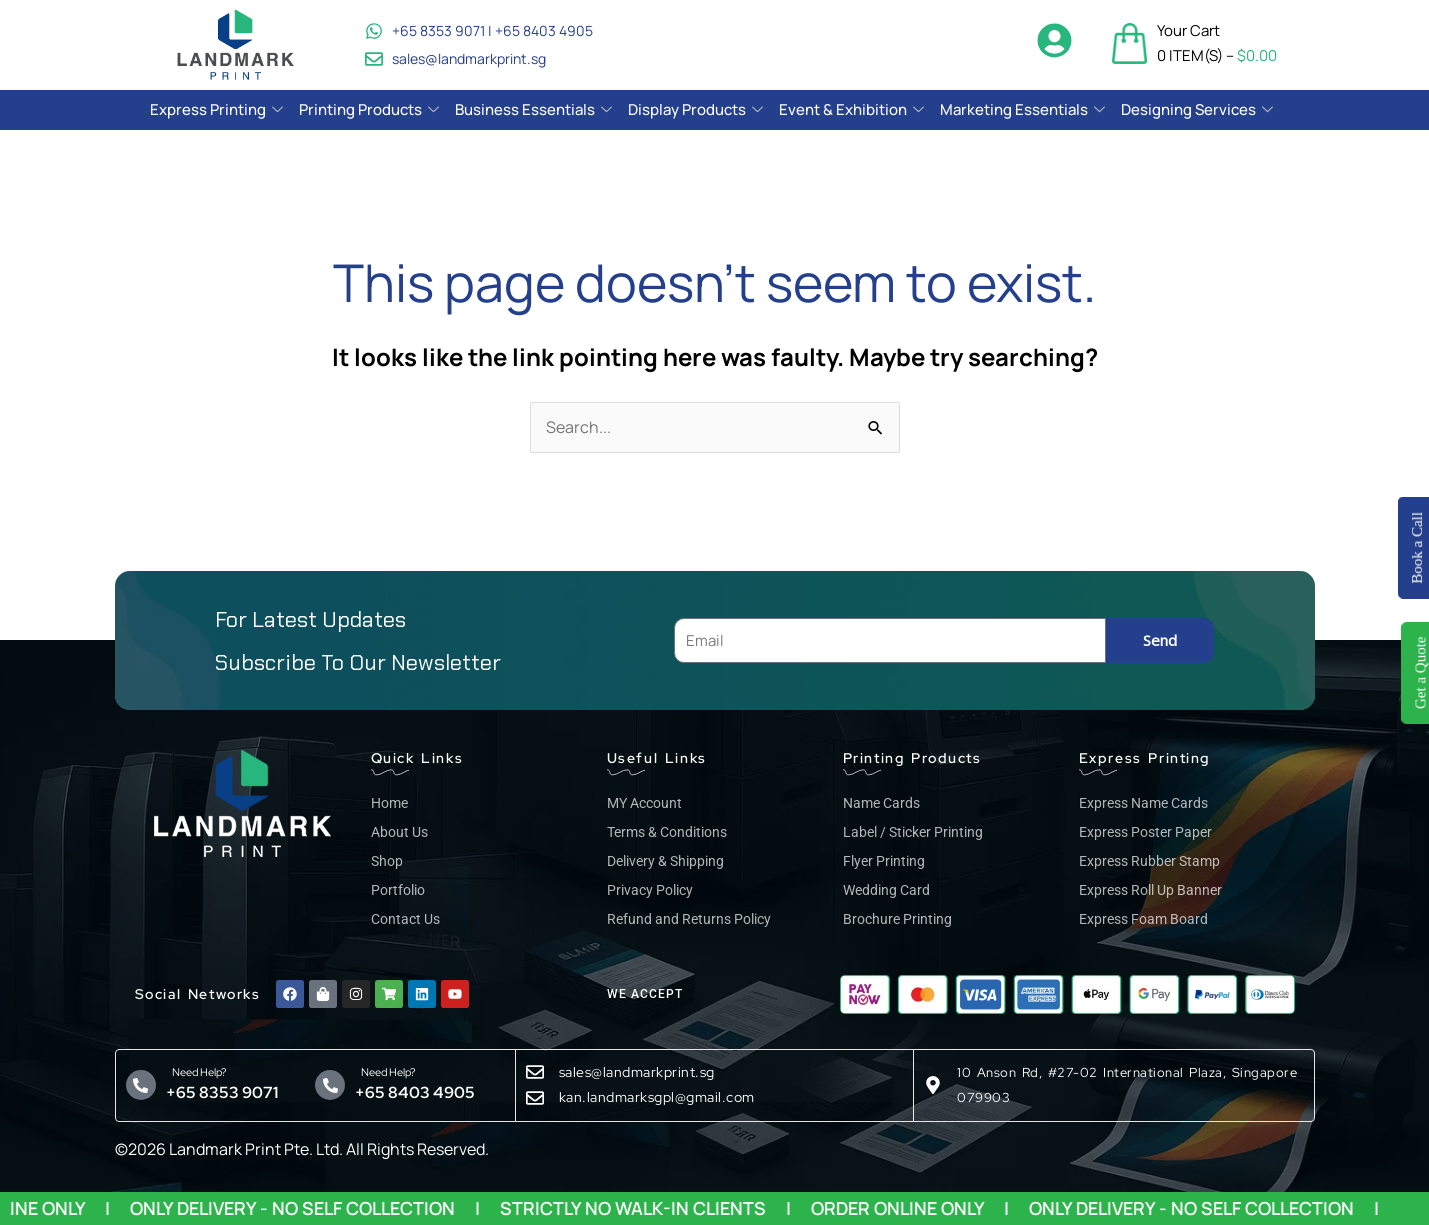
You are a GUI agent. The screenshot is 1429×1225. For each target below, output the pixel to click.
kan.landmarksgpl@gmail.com (657, 1097)
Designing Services (1197, 110)
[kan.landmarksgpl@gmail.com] (535, 1098)
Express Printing (216, 110)
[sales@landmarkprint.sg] (535, 1072)
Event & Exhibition (851, 110)
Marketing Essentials (1022, 110)
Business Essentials (533, 110)
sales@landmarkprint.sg (637, 1072)
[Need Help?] (141, 1085)
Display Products (695, 110)
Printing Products (369, 110)
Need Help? (196, 1072)
